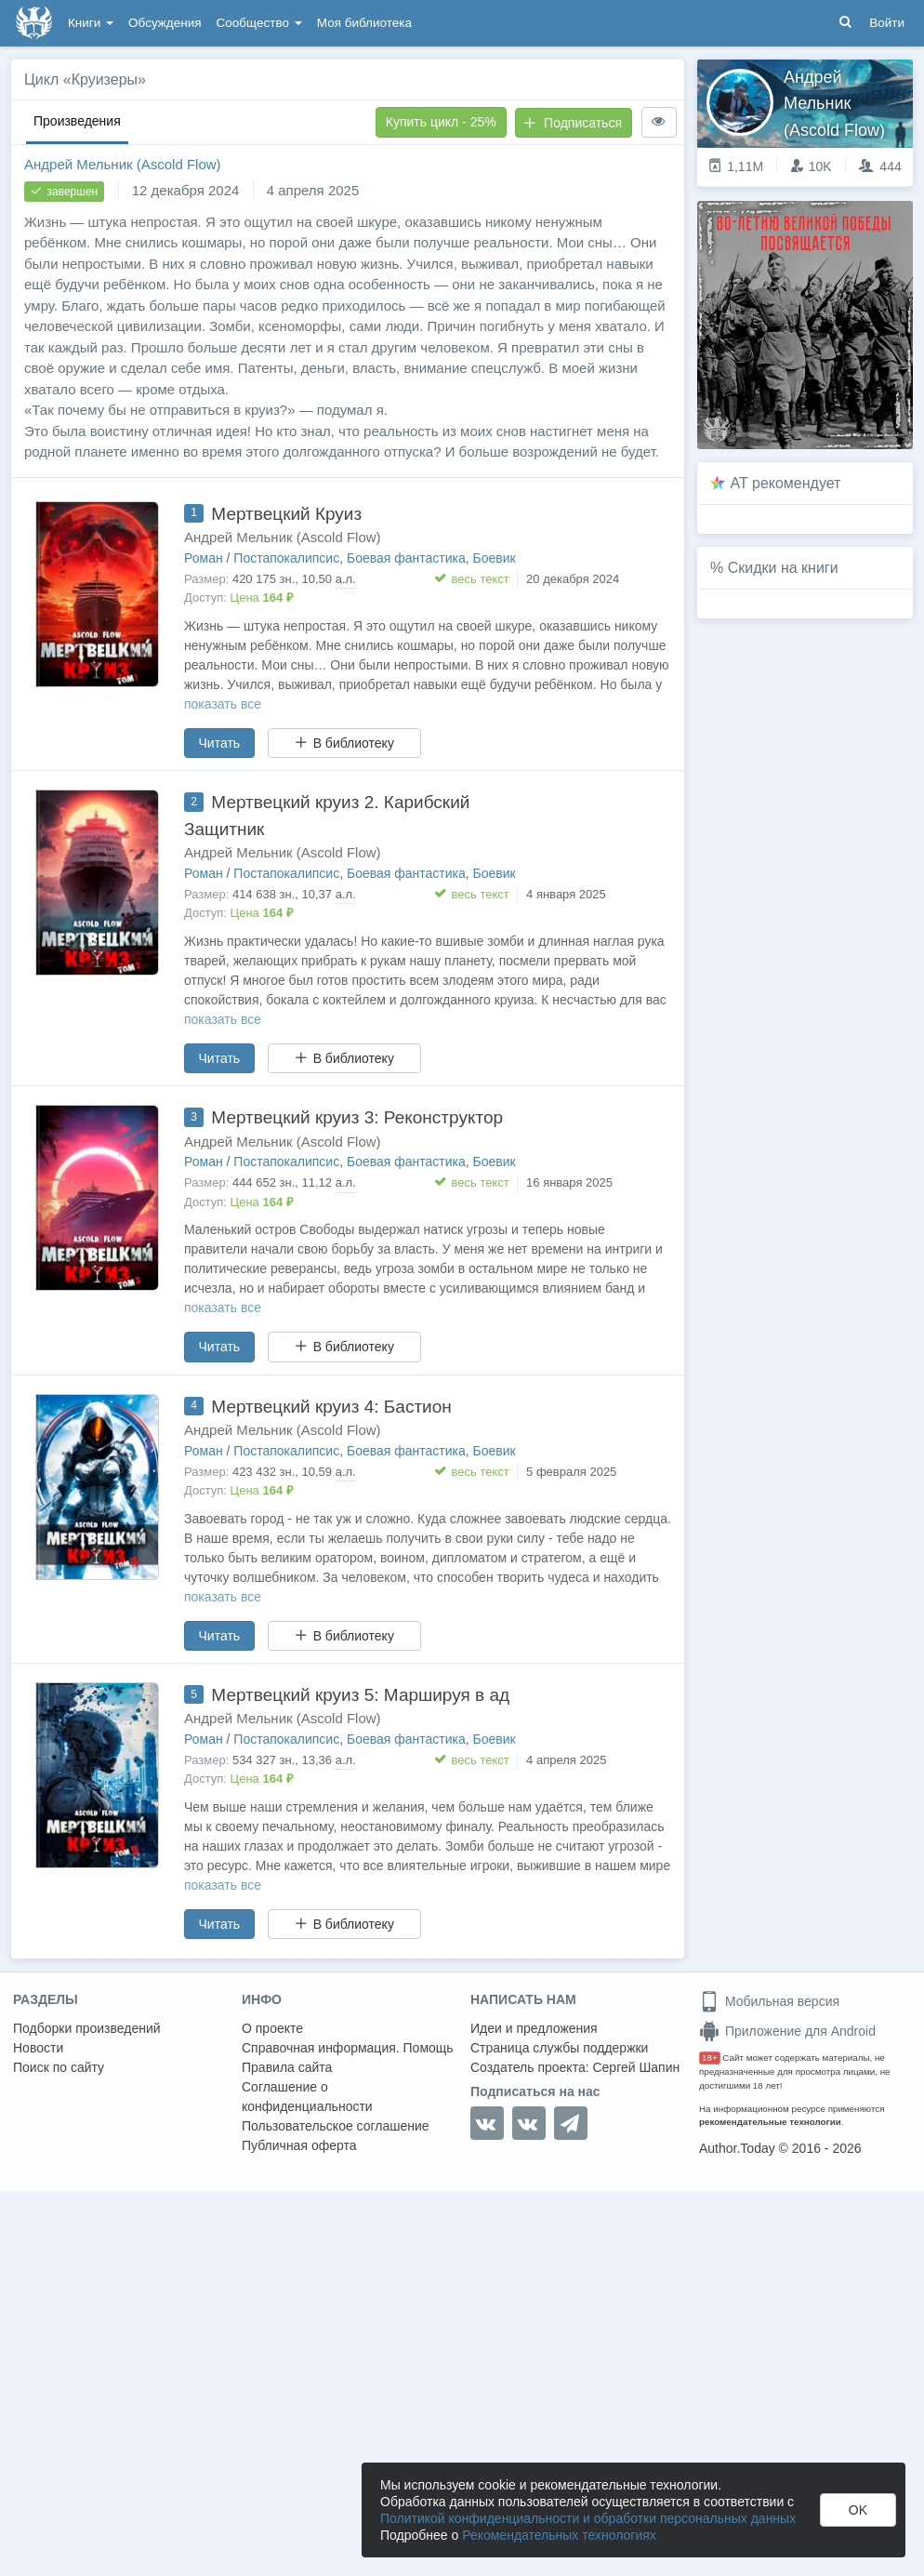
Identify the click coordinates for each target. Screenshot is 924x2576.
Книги (90, 23)
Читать (220, 743)
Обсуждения (164, 23)
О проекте (272, 2028)
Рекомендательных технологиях (559, 2535)
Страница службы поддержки (559, 2047)
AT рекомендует (786, 483)
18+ (710, 2057)
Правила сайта (287, 2067)
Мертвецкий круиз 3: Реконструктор (357, 1117)
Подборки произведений (87, 2028)
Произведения (77, 120)
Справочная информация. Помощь (348, 2047)
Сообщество (259, 23)
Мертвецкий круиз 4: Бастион (331, 1406)
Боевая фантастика (406, 558)
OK (858, 2510)
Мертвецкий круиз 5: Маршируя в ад (360, 1695)
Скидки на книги (783, 568)
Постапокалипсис (286, 558)
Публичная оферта (299, 2145)
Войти (886, 23)
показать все (222, 704)
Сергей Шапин (636, 2067)
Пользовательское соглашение (335, 2125)
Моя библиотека (364, 23)
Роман (203, 558)
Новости (38, 2047)
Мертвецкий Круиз (286, 514)
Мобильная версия (769, 2001)
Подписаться (572, 122)
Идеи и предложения (534, 2028)
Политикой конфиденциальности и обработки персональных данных (588, 2518)
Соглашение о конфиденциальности (307, 2096)
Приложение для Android (787, 2031)
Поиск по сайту (58, 2067)
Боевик (494, 558)
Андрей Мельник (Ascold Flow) (122, 164)
